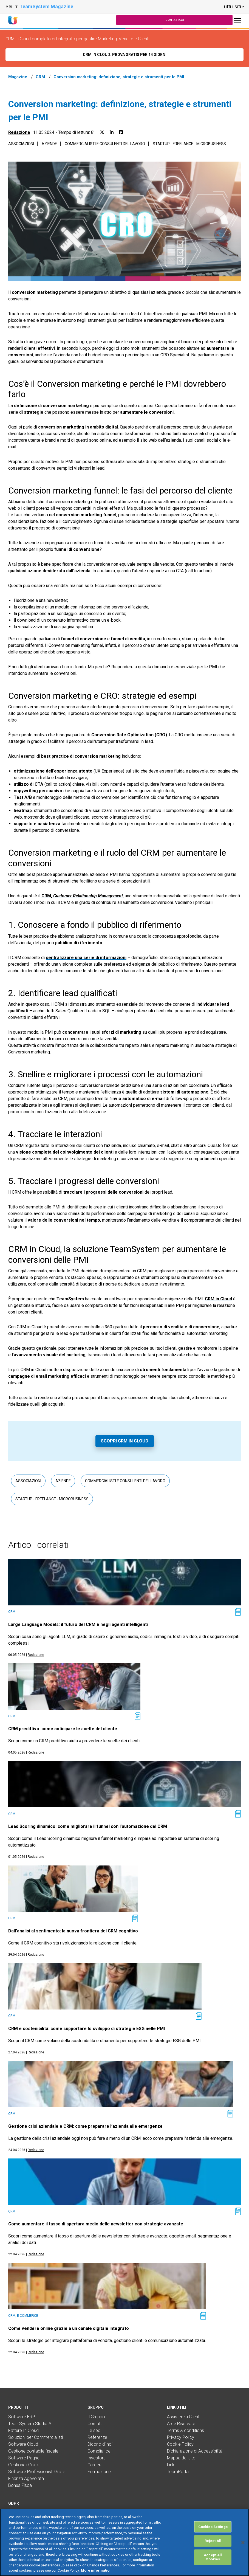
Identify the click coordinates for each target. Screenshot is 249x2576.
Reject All (213, 2541)
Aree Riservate (181, 2423)
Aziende (49, 144)
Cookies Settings (213, 2527)
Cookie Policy (180, 2444)
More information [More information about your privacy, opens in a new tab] (96, 2570)
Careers (95, 2464)
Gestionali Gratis (23, 2464)
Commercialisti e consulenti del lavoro (105, 144)
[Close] (243, 2542)
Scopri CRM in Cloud (124, 1441)
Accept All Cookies (213, 2557)
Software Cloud (23, 2444)
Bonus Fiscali (20, 2485)
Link (170, 2464)
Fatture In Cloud (23, 2430)
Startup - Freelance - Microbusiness (189, 144)
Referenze (97, 2437)
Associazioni (21, 144)
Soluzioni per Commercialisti (35, 2437)
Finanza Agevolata (26, 2478)
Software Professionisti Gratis (37, 2471)
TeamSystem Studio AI (30, 2423)
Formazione (99, 2471)
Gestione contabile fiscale (33, 2451)
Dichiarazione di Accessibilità (194, 2451)
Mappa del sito (181, 2458)
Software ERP (21, 2416)
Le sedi (94, 2430)
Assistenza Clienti (183, 2416)
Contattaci (174, 20)
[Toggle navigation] (237, 20)
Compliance (99, 2451)
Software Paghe (23, 2458)
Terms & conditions (185, 2430)
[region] (124, 2542)
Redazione (19, 132)
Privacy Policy (180, 2437)
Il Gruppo (96, 2416)
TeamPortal (178, 2471)
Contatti (95, 2423)
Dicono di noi (99, 2444)
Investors (96, 2458)
